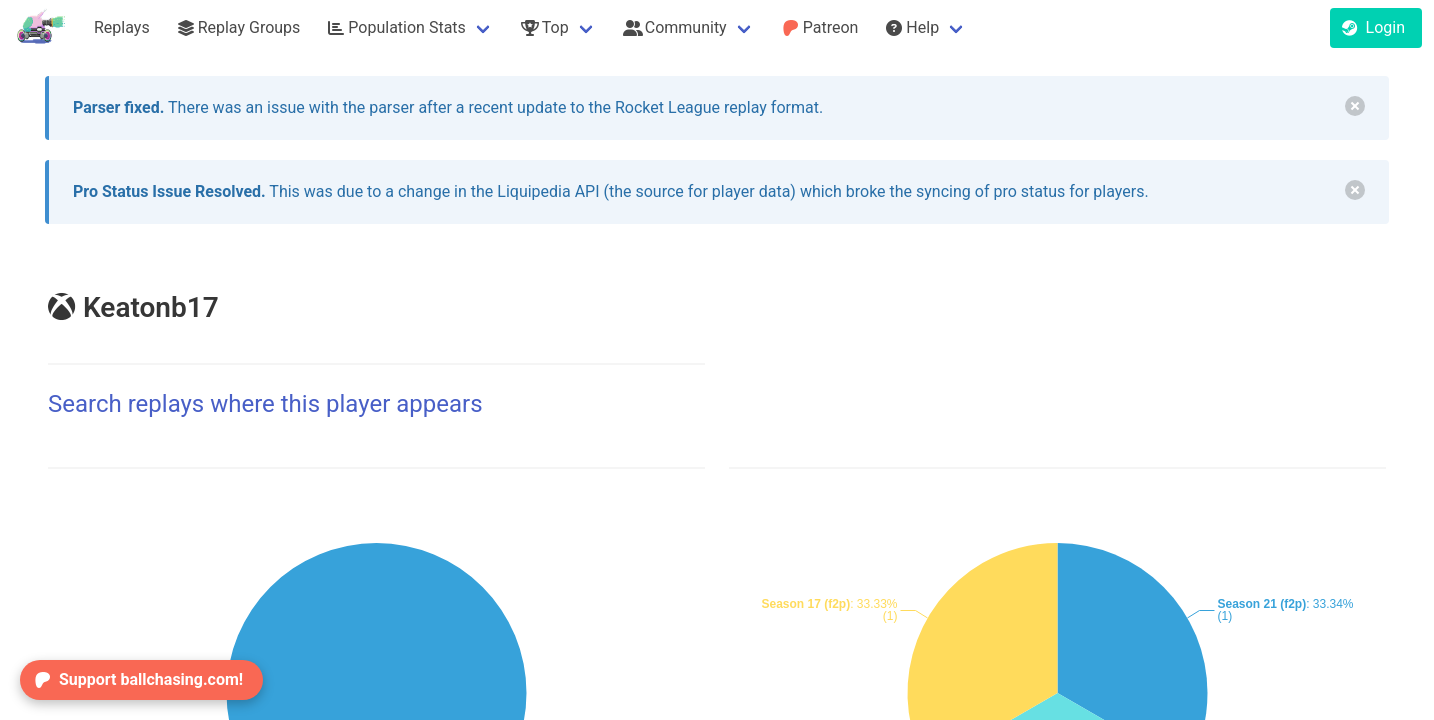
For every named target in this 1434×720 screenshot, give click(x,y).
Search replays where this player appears (265, 404)
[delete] (1355, 106)
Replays (122, 27)
